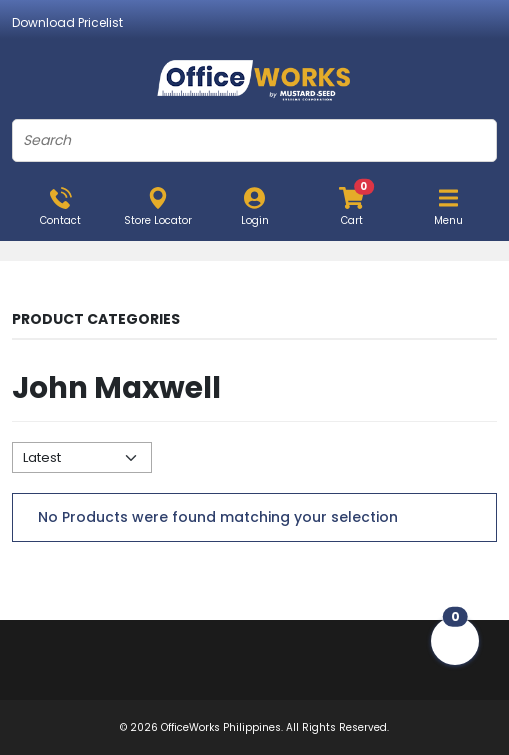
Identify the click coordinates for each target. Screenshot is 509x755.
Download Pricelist (67, 22)
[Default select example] (82, 457)
